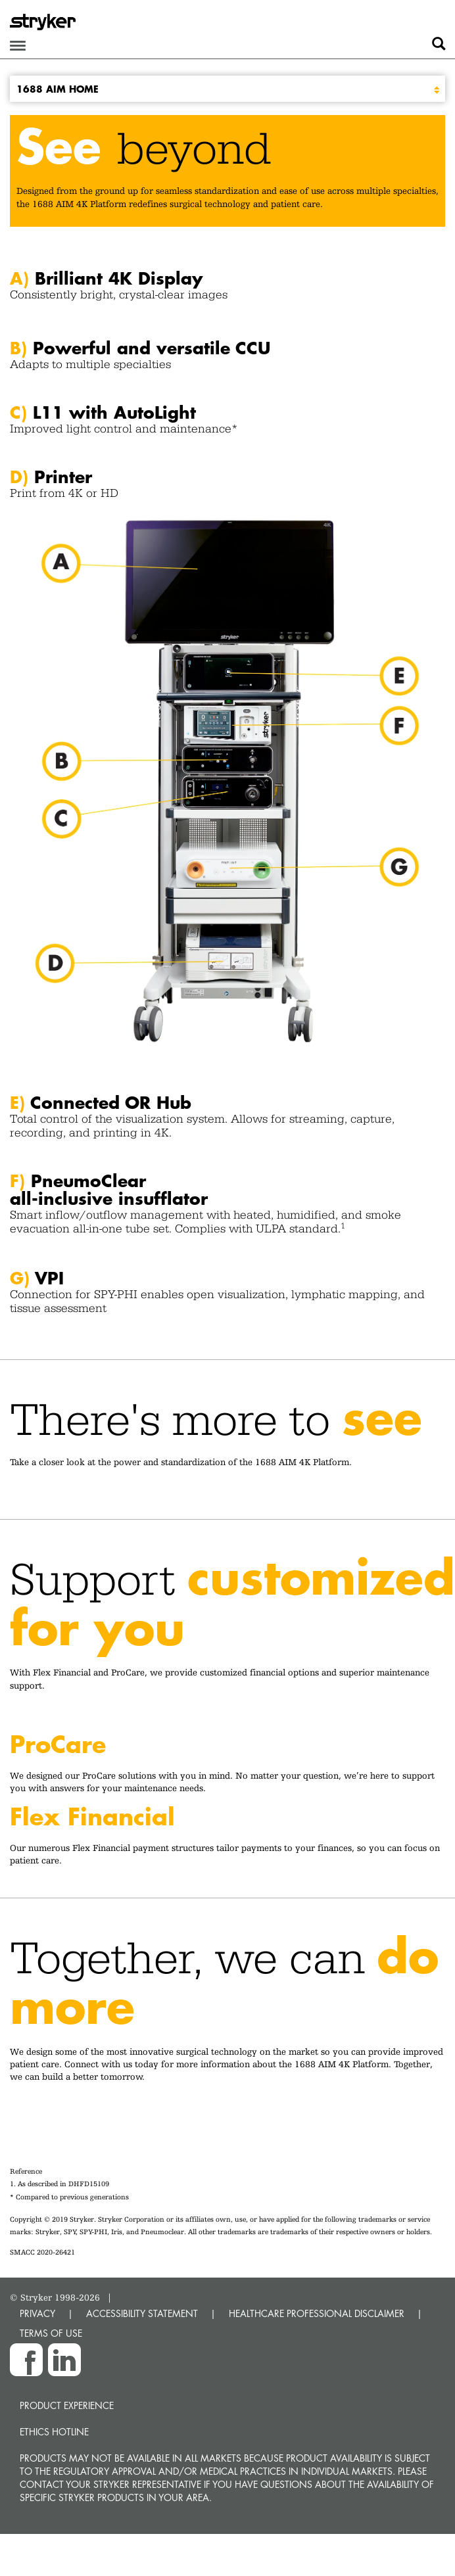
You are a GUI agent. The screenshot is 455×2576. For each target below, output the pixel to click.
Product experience (67, 2405)
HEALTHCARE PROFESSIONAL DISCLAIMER (316, 2313)
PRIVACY (37, 2313)
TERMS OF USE (51, 2333)
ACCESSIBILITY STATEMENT (142, 2313)
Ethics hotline (54, 2431)
